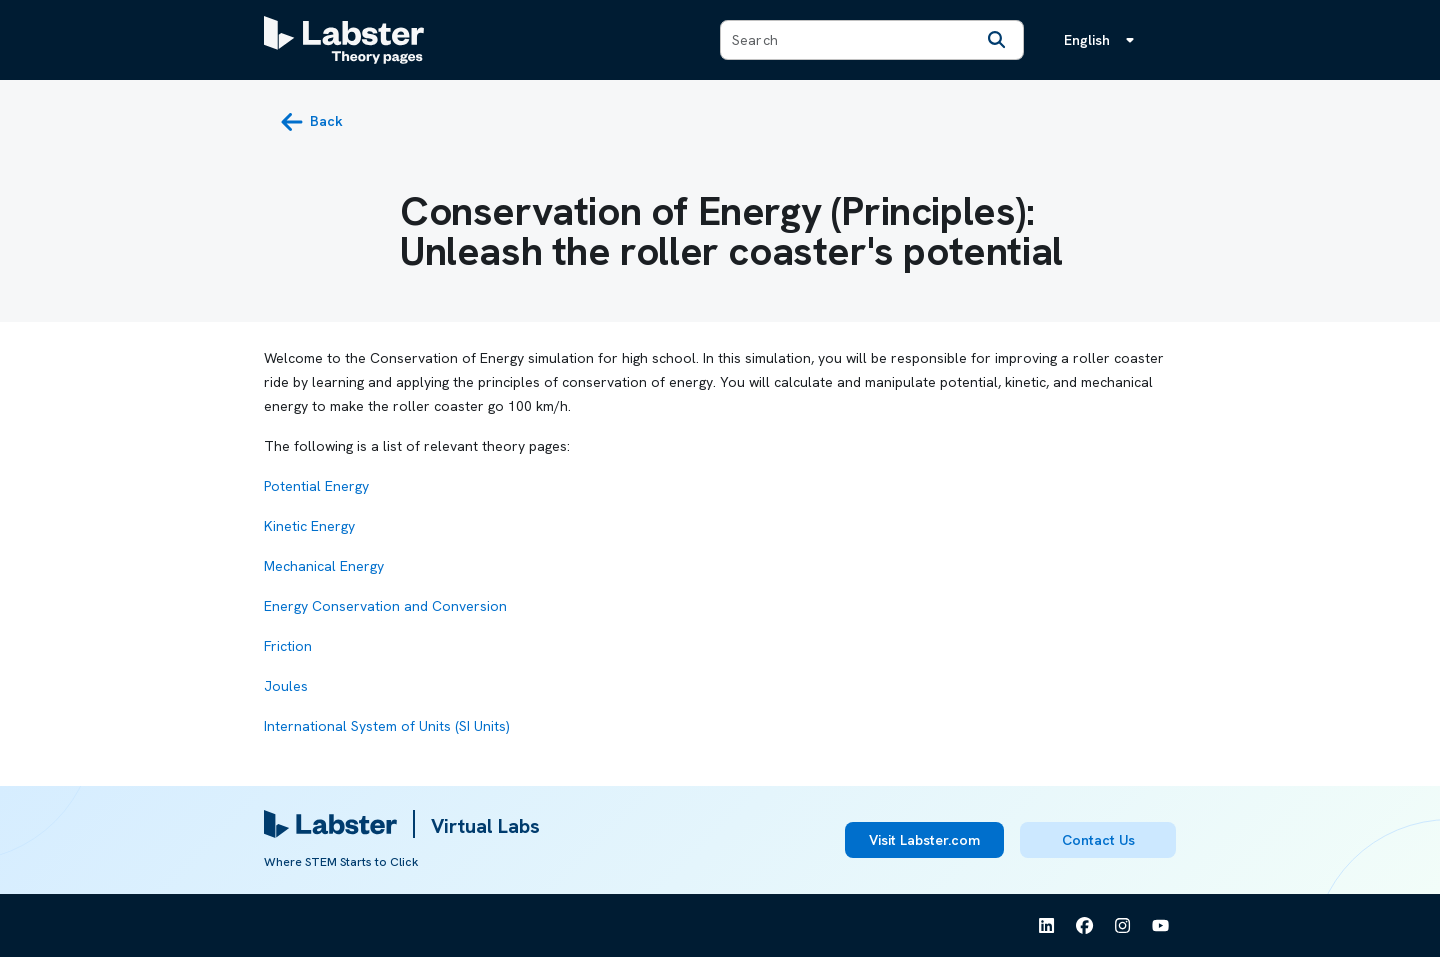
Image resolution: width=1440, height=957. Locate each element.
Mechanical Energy (324, 566)
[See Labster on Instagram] (1123, 926)
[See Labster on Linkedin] (1047, 926)
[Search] (997, 40)
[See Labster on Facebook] (1085, 926)
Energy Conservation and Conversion (385, 606)
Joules (286, 686)
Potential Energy (316, 486)
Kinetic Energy (309, 526)
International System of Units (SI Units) (387, 726)
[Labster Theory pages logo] (344, 40)
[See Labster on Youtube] (1161, 926)
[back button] (311, 122)
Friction (288, 646)
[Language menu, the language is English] (1103, 40)
